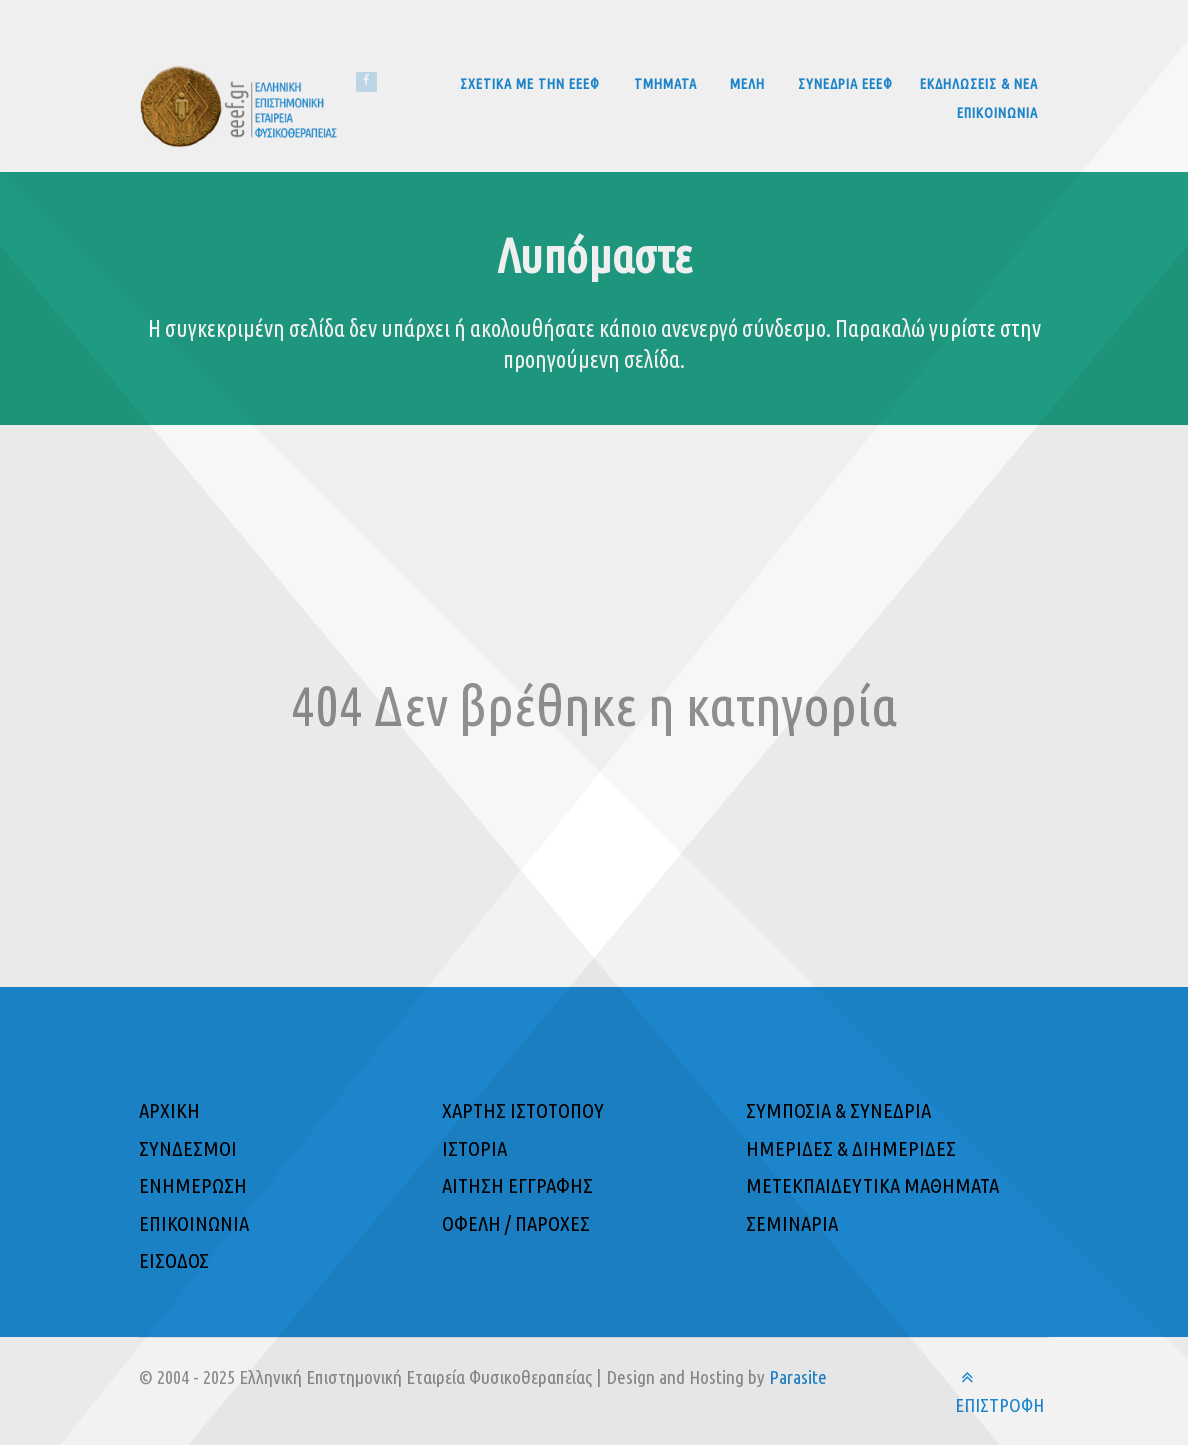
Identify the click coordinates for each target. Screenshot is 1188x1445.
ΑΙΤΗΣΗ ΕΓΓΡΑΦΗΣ (517, 1185)
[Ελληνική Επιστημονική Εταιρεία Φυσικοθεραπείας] (246, 104)
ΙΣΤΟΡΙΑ (474, 1148)
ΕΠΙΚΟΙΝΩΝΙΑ (194, 1223)
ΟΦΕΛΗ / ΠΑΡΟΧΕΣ (516, 1223)
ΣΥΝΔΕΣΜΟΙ (188, 1148)
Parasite (798, 1377)
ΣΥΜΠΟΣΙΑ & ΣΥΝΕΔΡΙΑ (838, 1110)
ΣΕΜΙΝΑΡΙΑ (792, 1223)
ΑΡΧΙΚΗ (169, 1110)
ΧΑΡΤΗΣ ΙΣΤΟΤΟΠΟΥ (523, 1110)
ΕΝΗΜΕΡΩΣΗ (193, 1185)
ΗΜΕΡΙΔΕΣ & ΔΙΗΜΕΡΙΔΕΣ (851, 1148)
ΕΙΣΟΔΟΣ (174, 1260)
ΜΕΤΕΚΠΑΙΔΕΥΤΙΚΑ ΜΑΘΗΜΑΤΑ (872, 1185)
